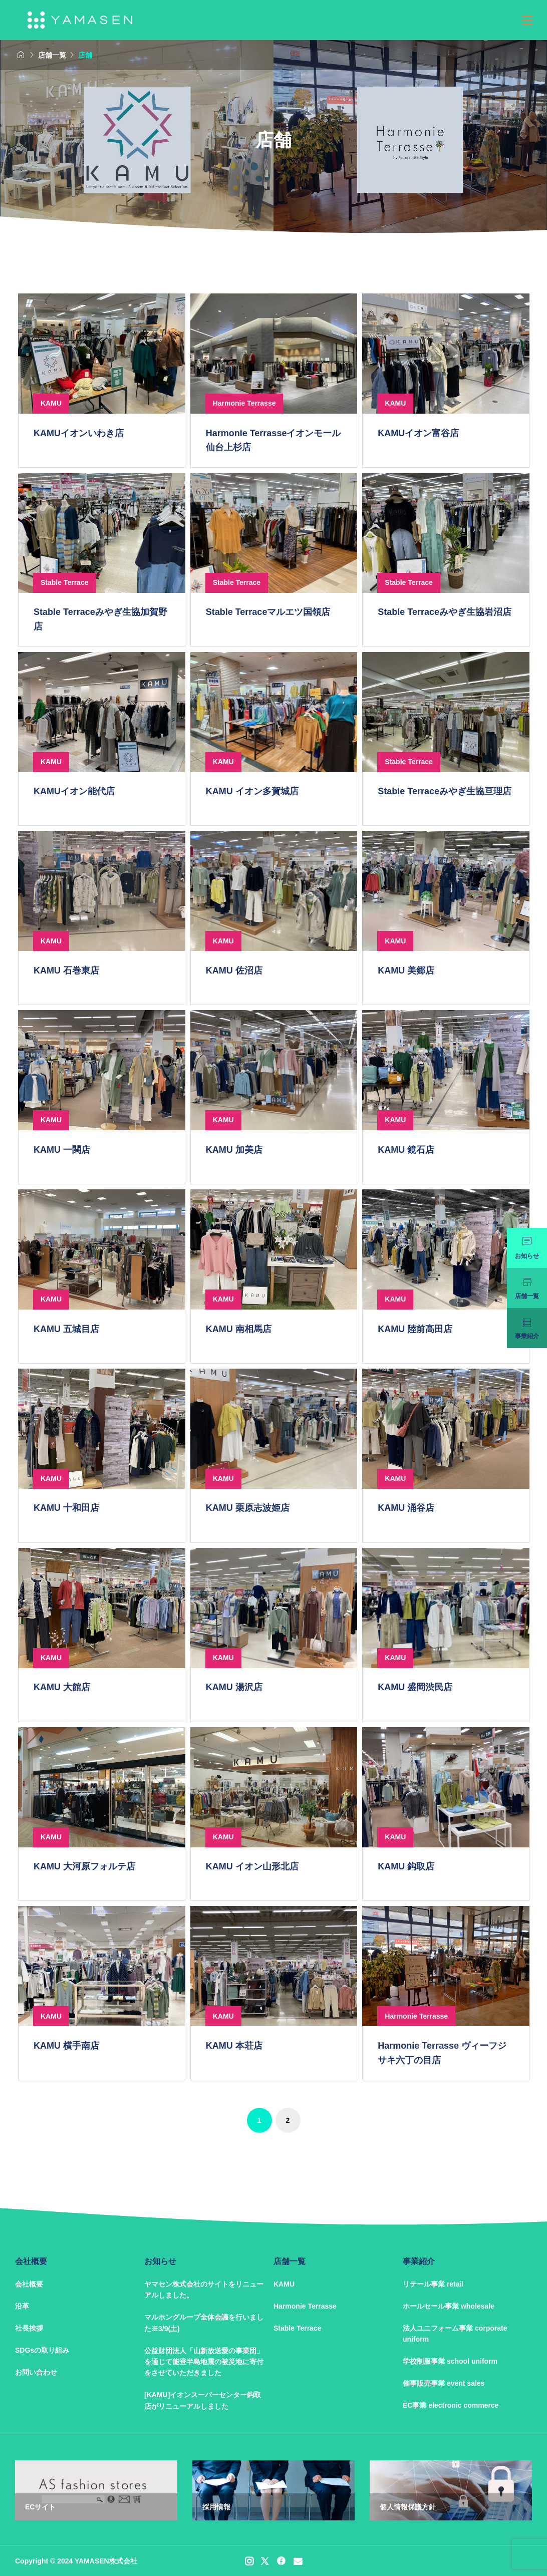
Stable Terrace (297, 2328)
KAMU (284, 2284)
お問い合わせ (36, 2372)
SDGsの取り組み (42, 2350)
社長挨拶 (29, 2328)
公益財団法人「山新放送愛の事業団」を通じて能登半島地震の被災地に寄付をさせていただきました (203, 2362)
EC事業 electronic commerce (450, 2405)
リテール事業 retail (433, 2284)
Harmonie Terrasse (305, 2306)
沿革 (22, 2306)
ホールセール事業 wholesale (448, 2306)
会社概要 (29, 2284)
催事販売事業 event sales (443, 2383)
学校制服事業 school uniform (450, 2361)
